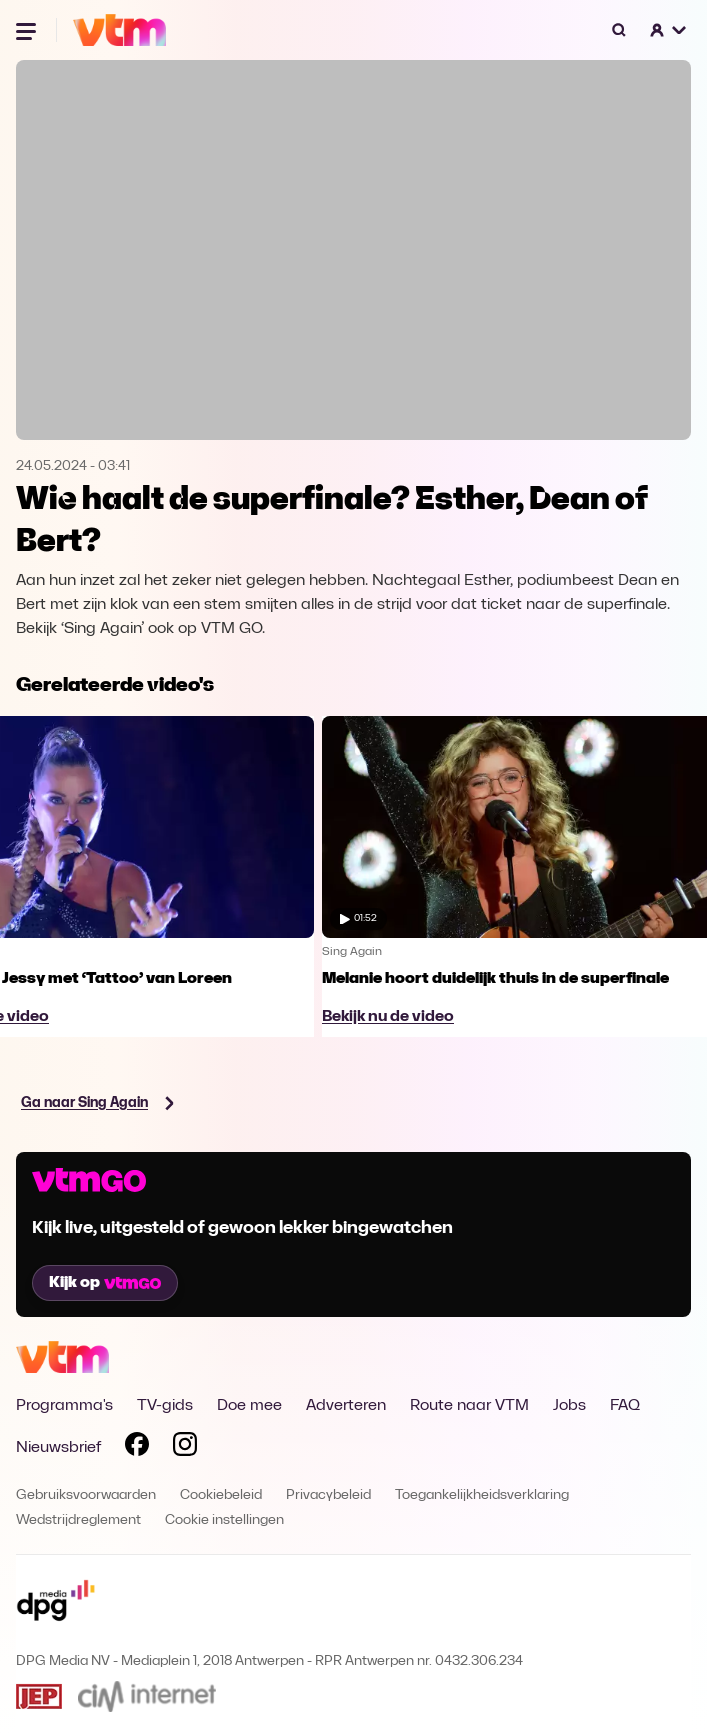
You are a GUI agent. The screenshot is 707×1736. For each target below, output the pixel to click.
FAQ (625, 1406)
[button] (669, 30)
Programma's (64, 1406)
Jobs (569, 1406)
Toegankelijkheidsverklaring (482, 1495)
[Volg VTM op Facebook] (137, 1448)
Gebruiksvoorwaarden (86, 1495)
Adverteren (346, 1406)
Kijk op (105, 1283)
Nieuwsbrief (58, 1448)
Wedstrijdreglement (78, 1520)
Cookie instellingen (224, 1520)
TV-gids (165, 1406)
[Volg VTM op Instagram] (185, 1448)
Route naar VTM (469, 1406)
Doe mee (249, 1406)
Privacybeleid (328, 1495)
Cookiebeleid (221, 1495)
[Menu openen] (28, 30)
